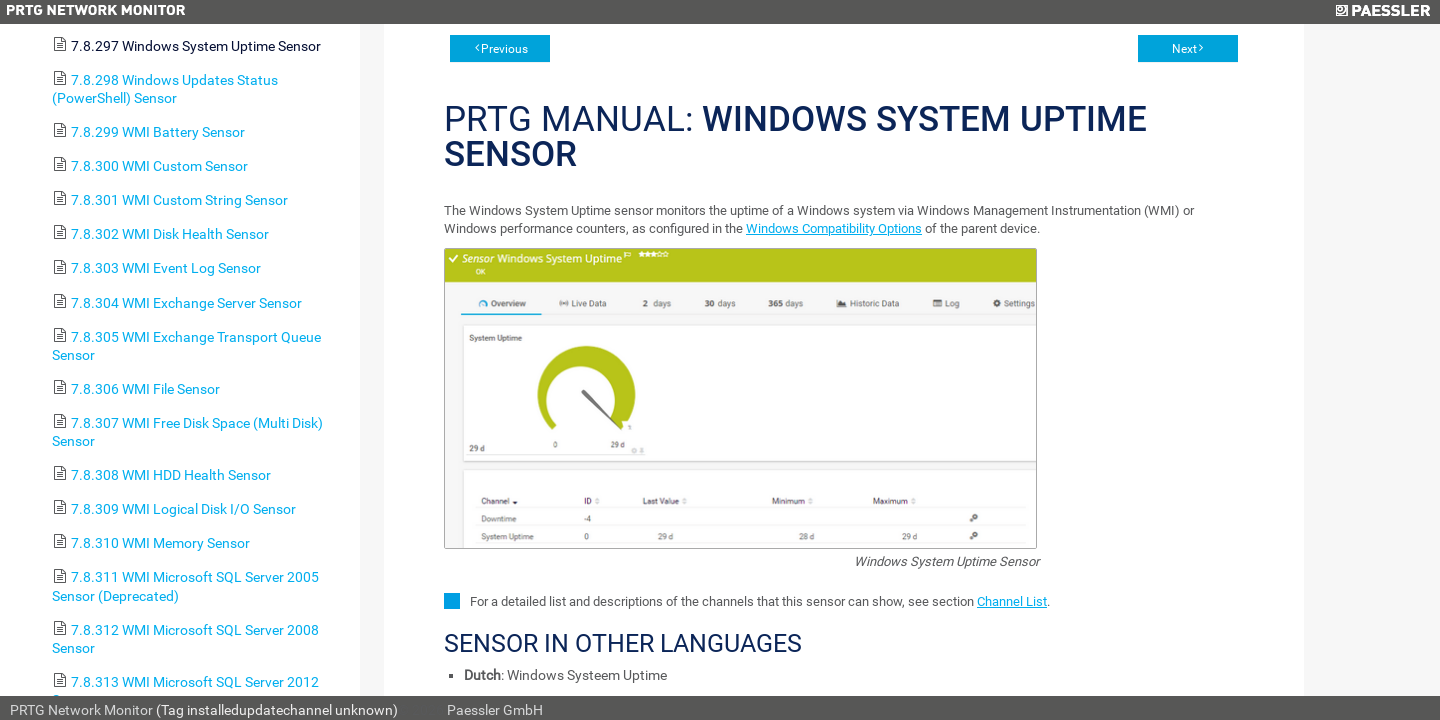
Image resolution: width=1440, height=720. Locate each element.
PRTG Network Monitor (81, 710)
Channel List (1012, 601)
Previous (504, 49)
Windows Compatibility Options (834, 228)
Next (1184, 49)
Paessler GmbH (495, 710)
